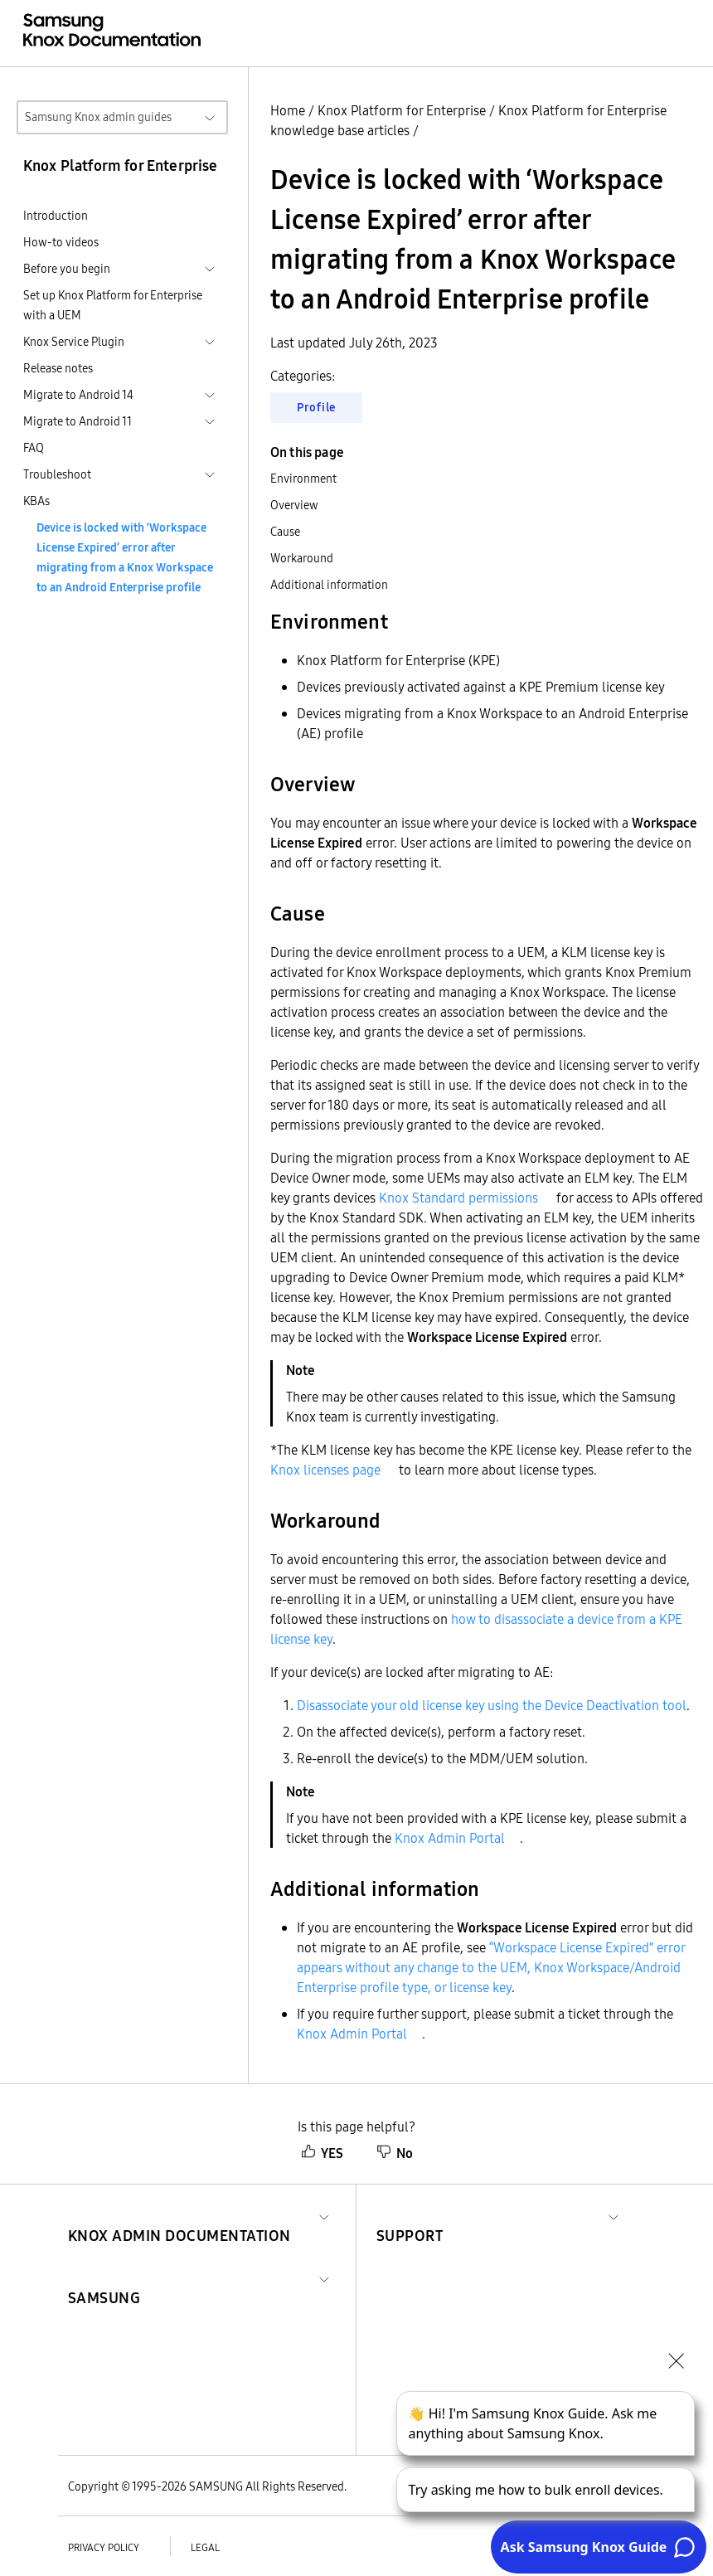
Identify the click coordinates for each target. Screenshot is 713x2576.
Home (287, 110)
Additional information (329, 584)
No (394, 2153)
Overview (294, 505)
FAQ (33, 448)
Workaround (301, 558)
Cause (285, 531)
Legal (205, 2547)
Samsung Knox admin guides (98, 117)
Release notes (58, 368)
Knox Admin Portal (450, 1838)
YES (322, 2153)
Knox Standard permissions (458, 1197)
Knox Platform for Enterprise (402, 110)
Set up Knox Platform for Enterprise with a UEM (112, 305)
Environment (303, 478)
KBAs (36, 501)
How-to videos (61, 242)
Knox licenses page (325, 1470)
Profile (316, 407)
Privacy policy (103, 2547)
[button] (179, 2216)
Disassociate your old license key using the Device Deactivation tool (491, 1705)
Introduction (55, 215)
